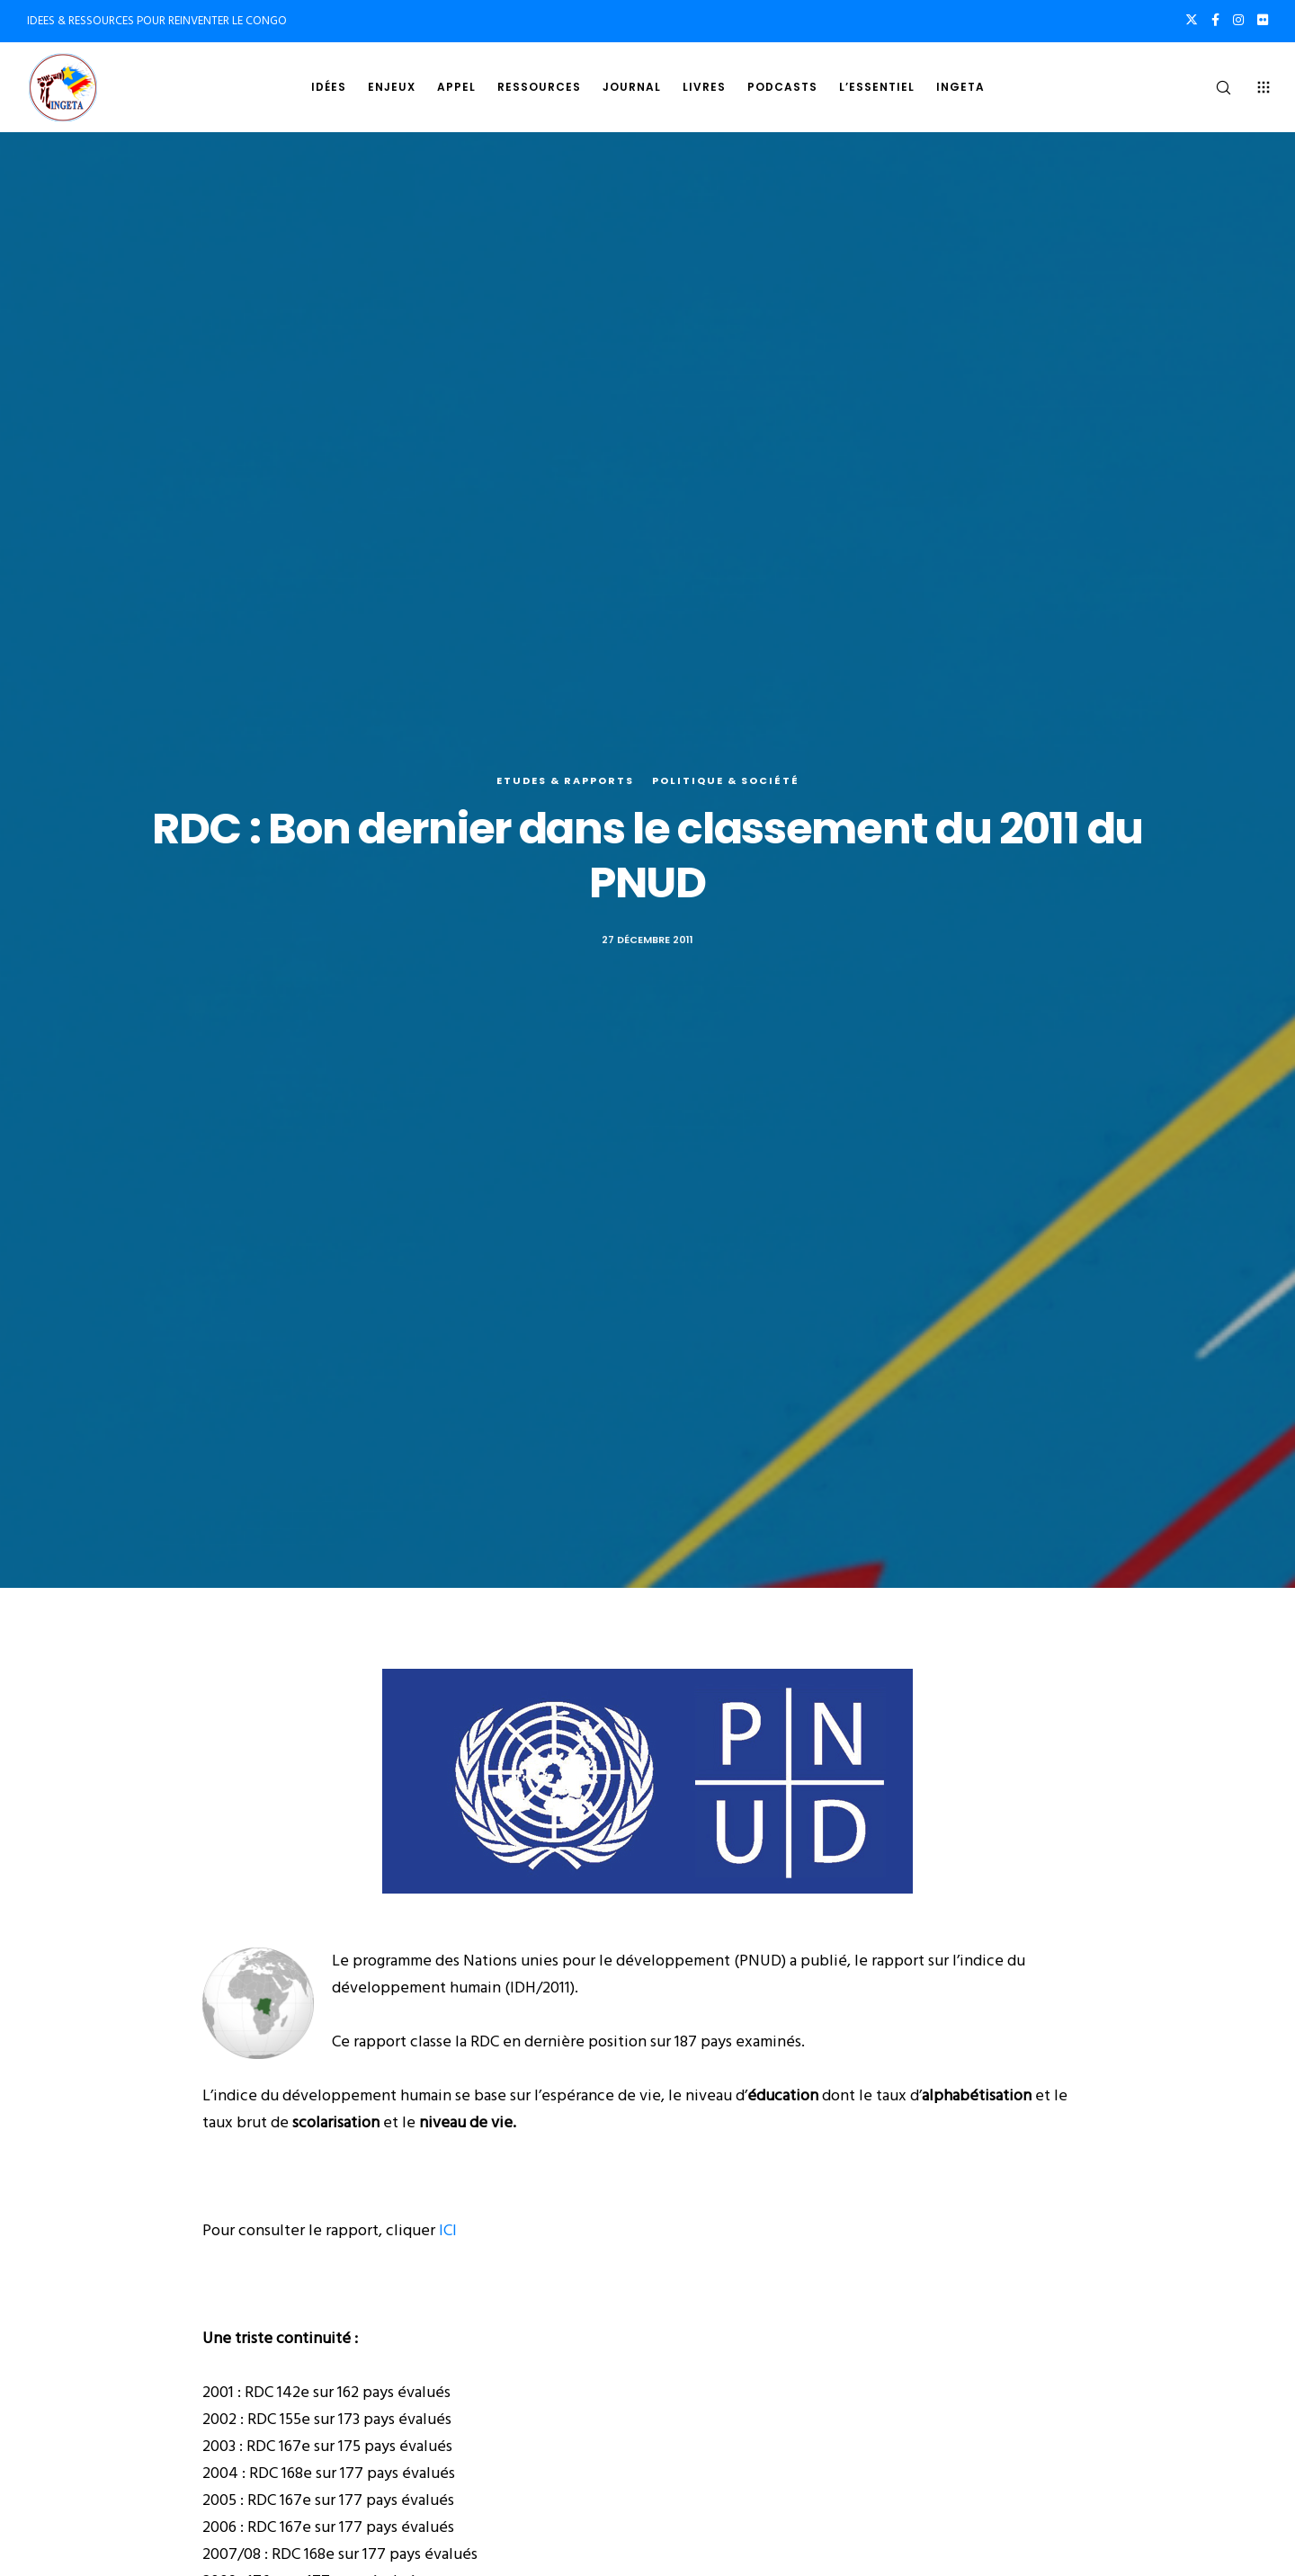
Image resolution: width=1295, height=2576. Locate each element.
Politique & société (725, 780)
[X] (1191, 19)
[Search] (1212, 87)
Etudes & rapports (565, 780)
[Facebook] (1215, 19)
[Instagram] (1238, 19)
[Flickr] (1262, 19)
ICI (448, 2230)
